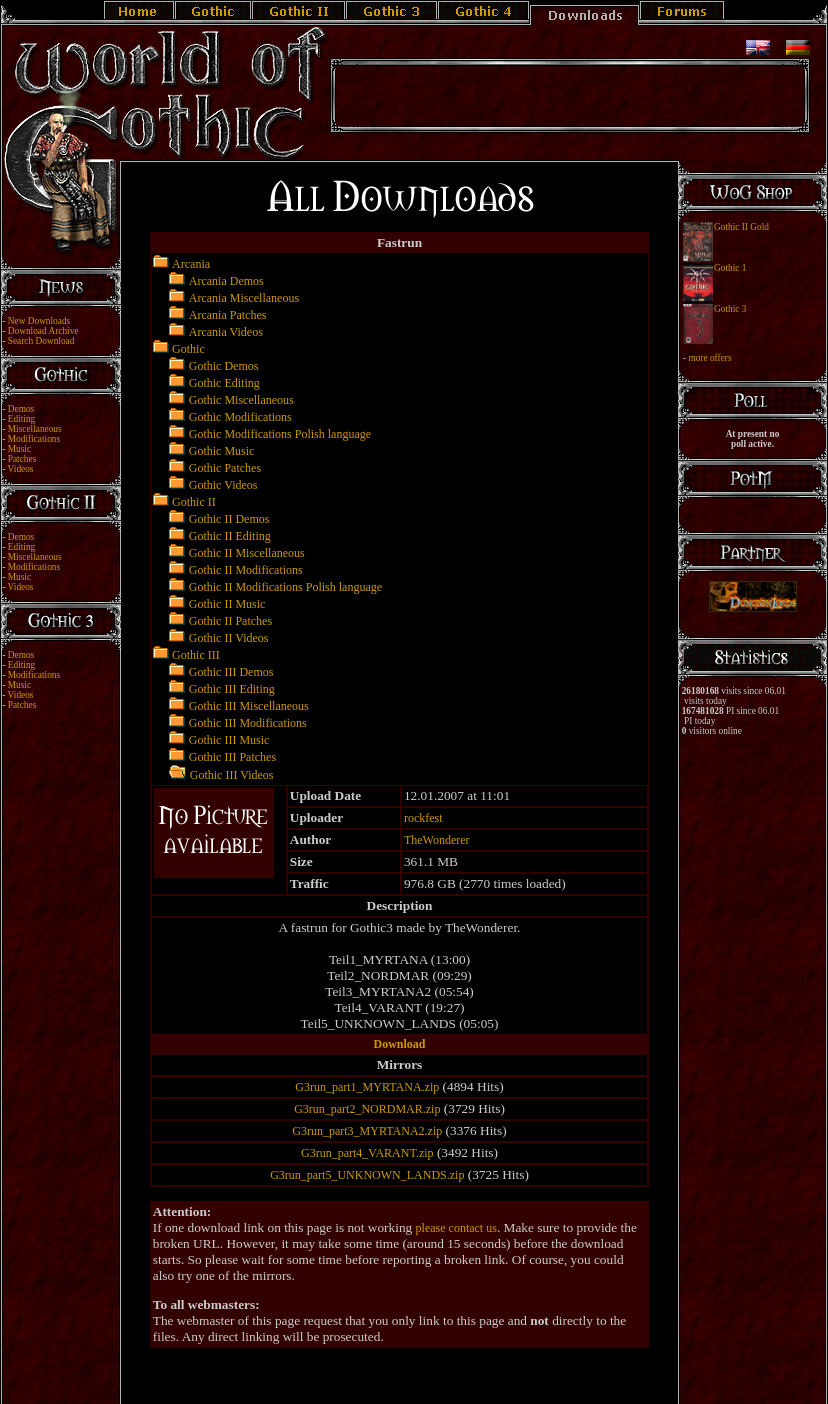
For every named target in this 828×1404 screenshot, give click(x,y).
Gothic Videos (223, 485)
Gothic (188, 349)
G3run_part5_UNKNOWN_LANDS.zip (367, 1175)
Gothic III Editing (232, 689)
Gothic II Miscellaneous (247, 553)
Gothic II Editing (230, 536)
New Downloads (39, 321)
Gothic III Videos (232, 775)
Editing (21, 419)
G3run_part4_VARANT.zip (367, 1153)
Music (19, 449)
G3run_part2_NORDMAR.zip (367, 1109)
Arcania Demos (226, 281)
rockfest (423, 818)
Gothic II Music (227, 604)
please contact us (456, 1228)
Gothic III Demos (231, 672)
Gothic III (196, 655)
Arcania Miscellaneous (244, 298)
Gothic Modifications (240, 417)
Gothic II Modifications (246, 570)
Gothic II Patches (230, 621)
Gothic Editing (224, 383)
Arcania (191, 264)
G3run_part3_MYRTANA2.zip (367, 1131)
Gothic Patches (225, 468)
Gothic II (194, 502)
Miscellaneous (35, 429)
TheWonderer (437, 840)
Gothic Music (222, 451)
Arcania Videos (226, 332)
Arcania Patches (228, 315)
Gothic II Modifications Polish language (285, 587)
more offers (709, 358)
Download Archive (43, 331)
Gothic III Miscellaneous (249, 706)
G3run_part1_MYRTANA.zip (367, 1087)
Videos (21, 469)
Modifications (34, 439)
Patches (22, 459)
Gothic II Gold (741, 227)
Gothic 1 (730, 268)
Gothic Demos (224, 366)
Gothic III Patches (232, 757)
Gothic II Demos (229, 519)
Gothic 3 (730, 309)
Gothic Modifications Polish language (280, 434)
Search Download (41, 341)
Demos (21, 409)
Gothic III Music (229, 740)
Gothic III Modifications (248, 723)
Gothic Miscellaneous (241, 400)
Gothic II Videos (229, 638)
